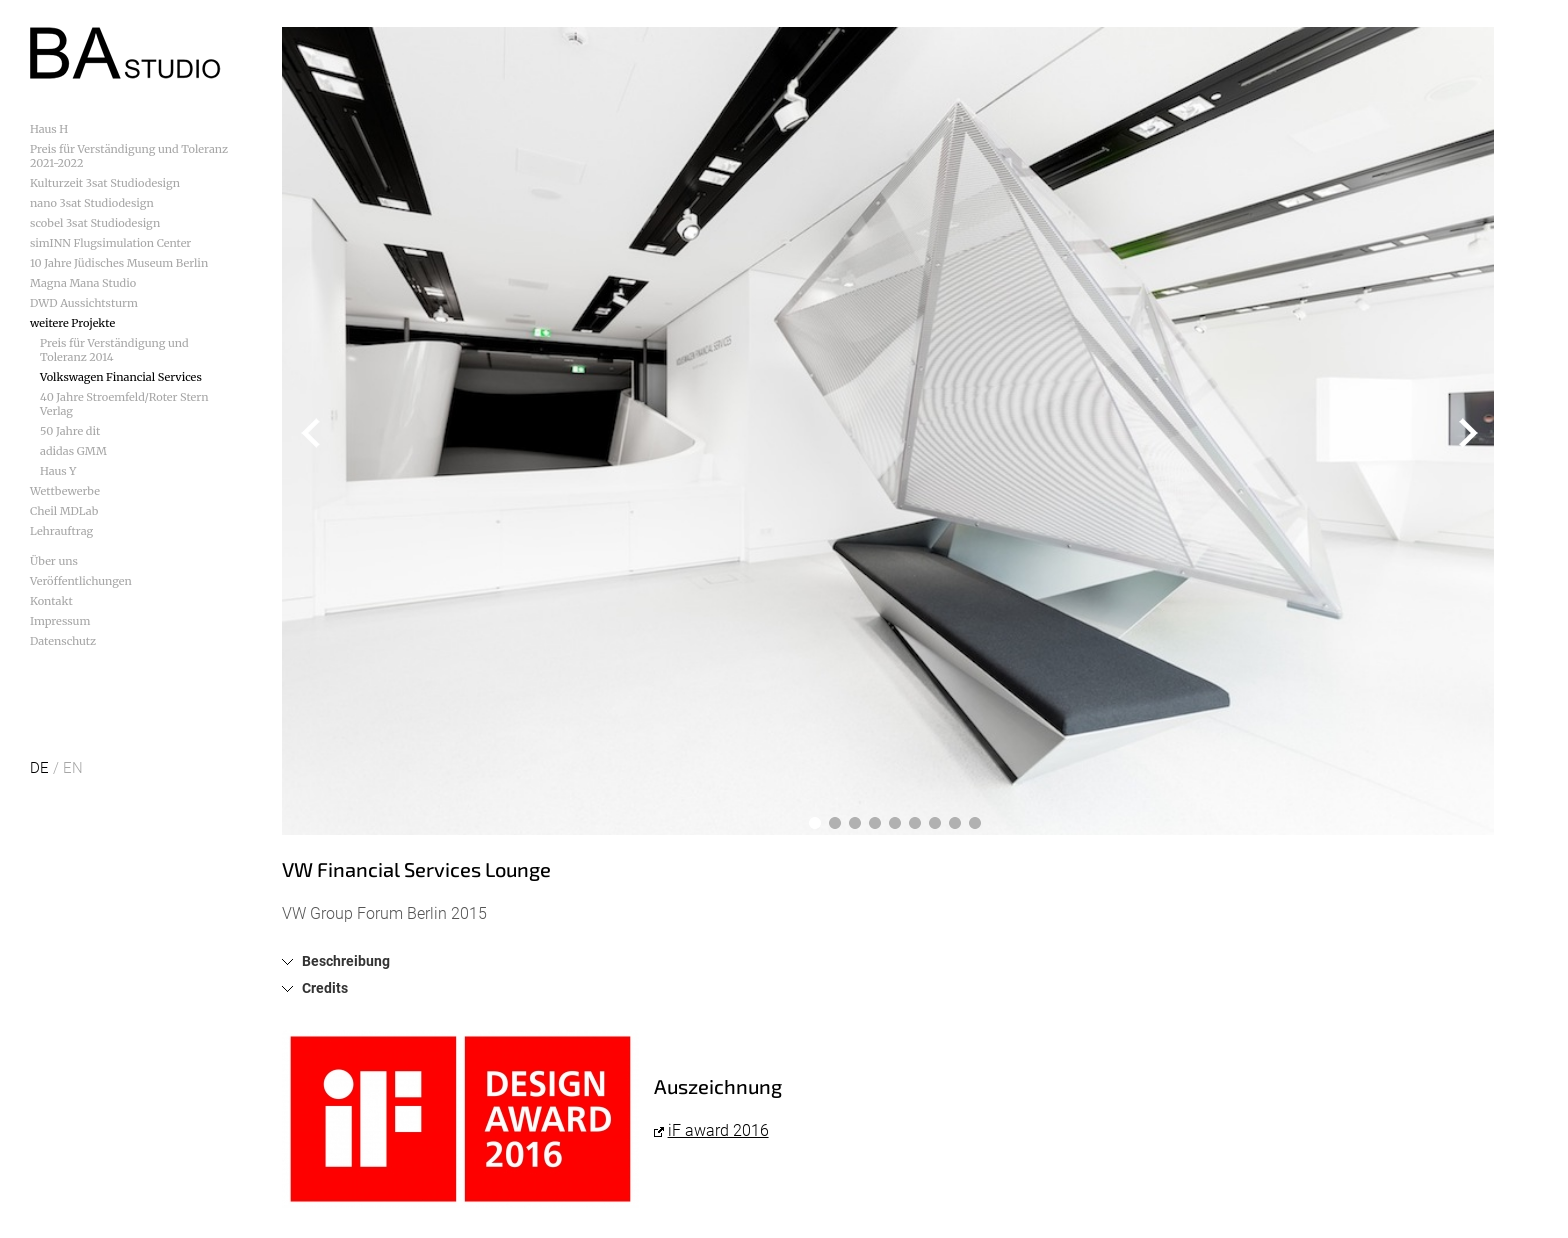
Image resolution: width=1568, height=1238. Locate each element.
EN (73, 768)
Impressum (60, 621)
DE (39, 768)
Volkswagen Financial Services (121, 377)
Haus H (49, 129)
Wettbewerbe (65, 491)
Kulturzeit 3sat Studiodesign (105, 183)
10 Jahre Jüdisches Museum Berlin (119, 263)
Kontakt (51, 601)
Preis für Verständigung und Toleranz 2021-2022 (129, 156)
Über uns (54, 561)
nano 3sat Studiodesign (92, 203)
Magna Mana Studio (83, 283)
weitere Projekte (72, 323)
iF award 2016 (718, 1130)
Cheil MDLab (64, 511)
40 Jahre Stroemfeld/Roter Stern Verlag (124, 404)
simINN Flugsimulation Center (110, 243)
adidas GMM (73, 451)
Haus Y (58, 471)
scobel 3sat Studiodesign (95, 223)
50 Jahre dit (70, 431)
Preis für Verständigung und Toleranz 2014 (114, 350)
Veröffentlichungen (81, 581)
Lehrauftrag (61, 531)
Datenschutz (63, 641)
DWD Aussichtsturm (84, 303)
